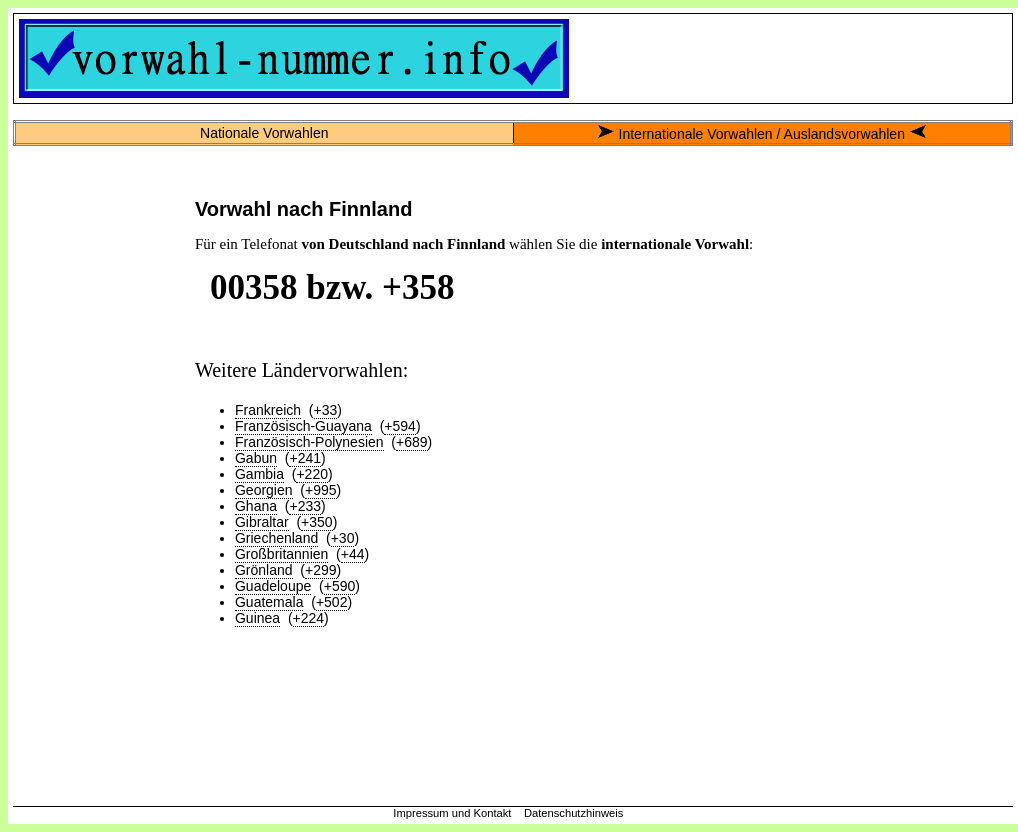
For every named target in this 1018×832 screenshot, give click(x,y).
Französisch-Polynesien (309, 442)
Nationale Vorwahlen (264, 133)
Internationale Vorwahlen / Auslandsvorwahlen (762, 134)
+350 (317, 522)
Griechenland (276, 538)
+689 (412, 442)
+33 (326, 410)
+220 (312, 474)
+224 (309, 618)
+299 (321, 570)
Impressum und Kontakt (452, 813)
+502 (332, 602)
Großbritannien (281, 554)
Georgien (264, 490)
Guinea (257, 618)
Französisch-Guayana (303, 426)
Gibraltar (262, 522)
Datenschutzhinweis (574, 813)
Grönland (264, 570)
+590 (340, 586)
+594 (400, 426)
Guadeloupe (273, 586)
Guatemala (269, 602)
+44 (353, 554)
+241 (305, 458)
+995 (321, 490)
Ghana (256, 506)
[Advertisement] (99, 484)
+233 (305, 506)
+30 (343, 538)
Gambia (259, 474)
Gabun (256, 458)
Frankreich (268, 410)
